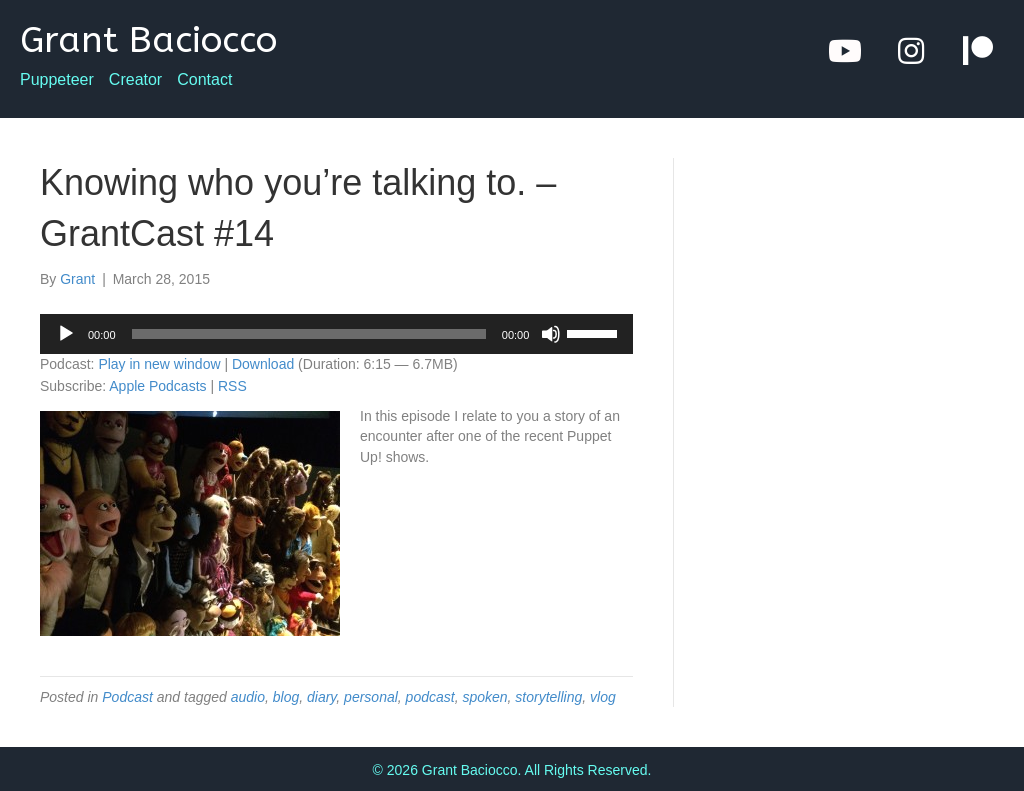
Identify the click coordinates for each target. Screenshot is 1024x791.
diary (321, 697)
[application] (336, 334)
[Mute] (551, 334)
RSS (232, 386)
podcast (430, 697)
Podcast (127, 697)
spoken (484, 697)
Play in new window (159, 364)
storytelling (548, 697)
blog (286, 697)
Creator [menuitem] (135, 80)
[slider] (309, 334)
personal (371, 697)
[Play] (66, 334)
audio (248, 697)
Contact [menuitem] (204, 80)
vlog (603, 697)
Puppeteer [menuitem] (57, 80)
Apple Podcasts (157, 386)
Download (263, 364)
